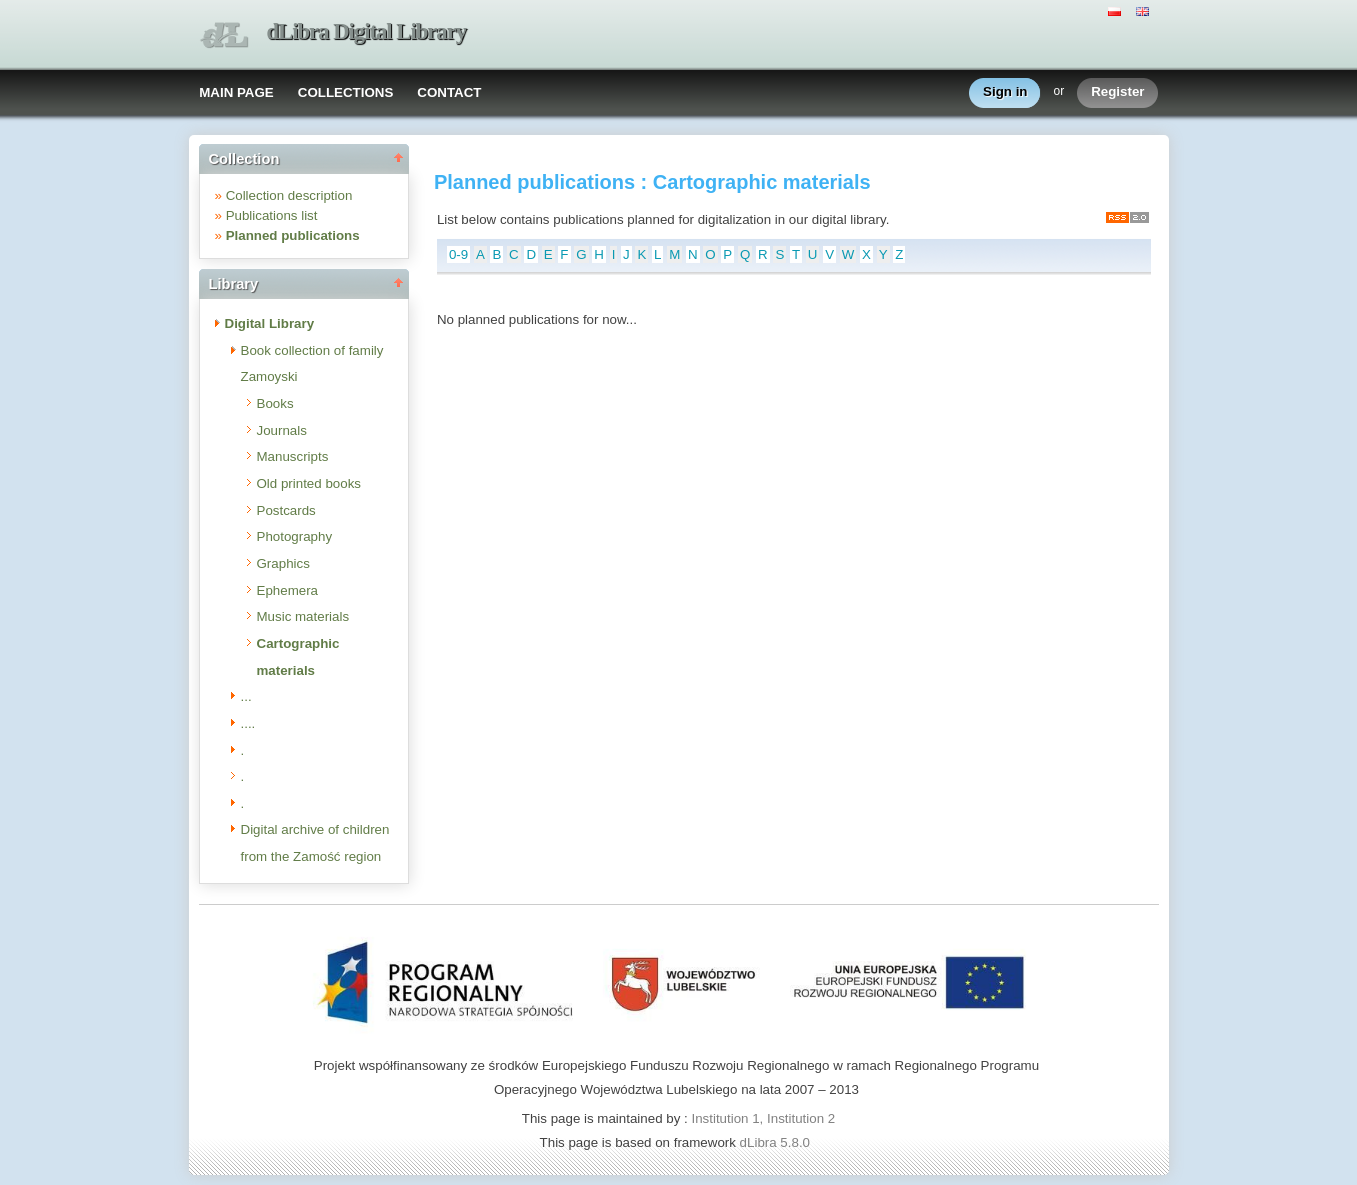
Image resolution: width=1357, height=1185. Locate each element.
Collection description (289, 195)
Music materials (303, 616)
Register (1117, 92)
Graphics (283, 563)
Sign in (1005, 92)
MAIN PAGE (236, 92)
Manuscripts (293, 456)
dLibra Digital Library (367, 31)
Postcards (286, 510)
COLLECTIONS (346, 92)
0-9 (458, 254)
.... (248, 723)
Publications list (272, 215)
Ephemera (288, 590)
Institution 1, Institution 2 (763, 1118)
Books (275, 403)
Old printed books (309, 483)
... (246, 696)
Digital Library (270, 323)
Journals (282, 430)
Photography (295, 536)
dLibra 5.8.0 (777, 1142)
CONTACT (449, 92)
